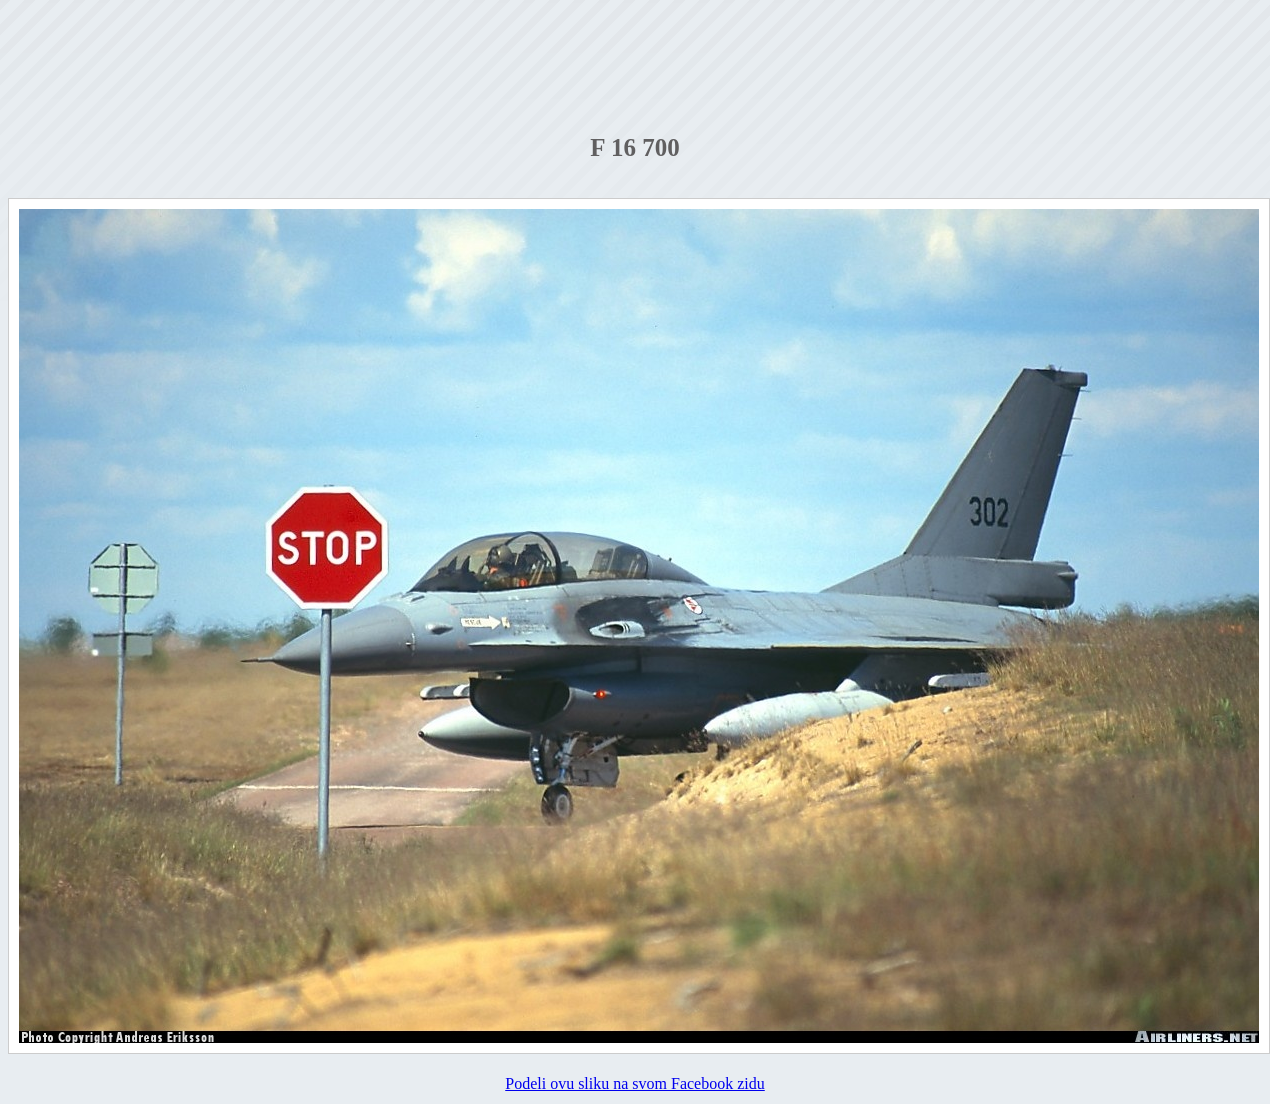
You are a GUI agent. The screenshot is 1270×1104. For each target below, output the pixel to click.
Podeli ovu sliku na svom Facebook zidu (635, 1083)
